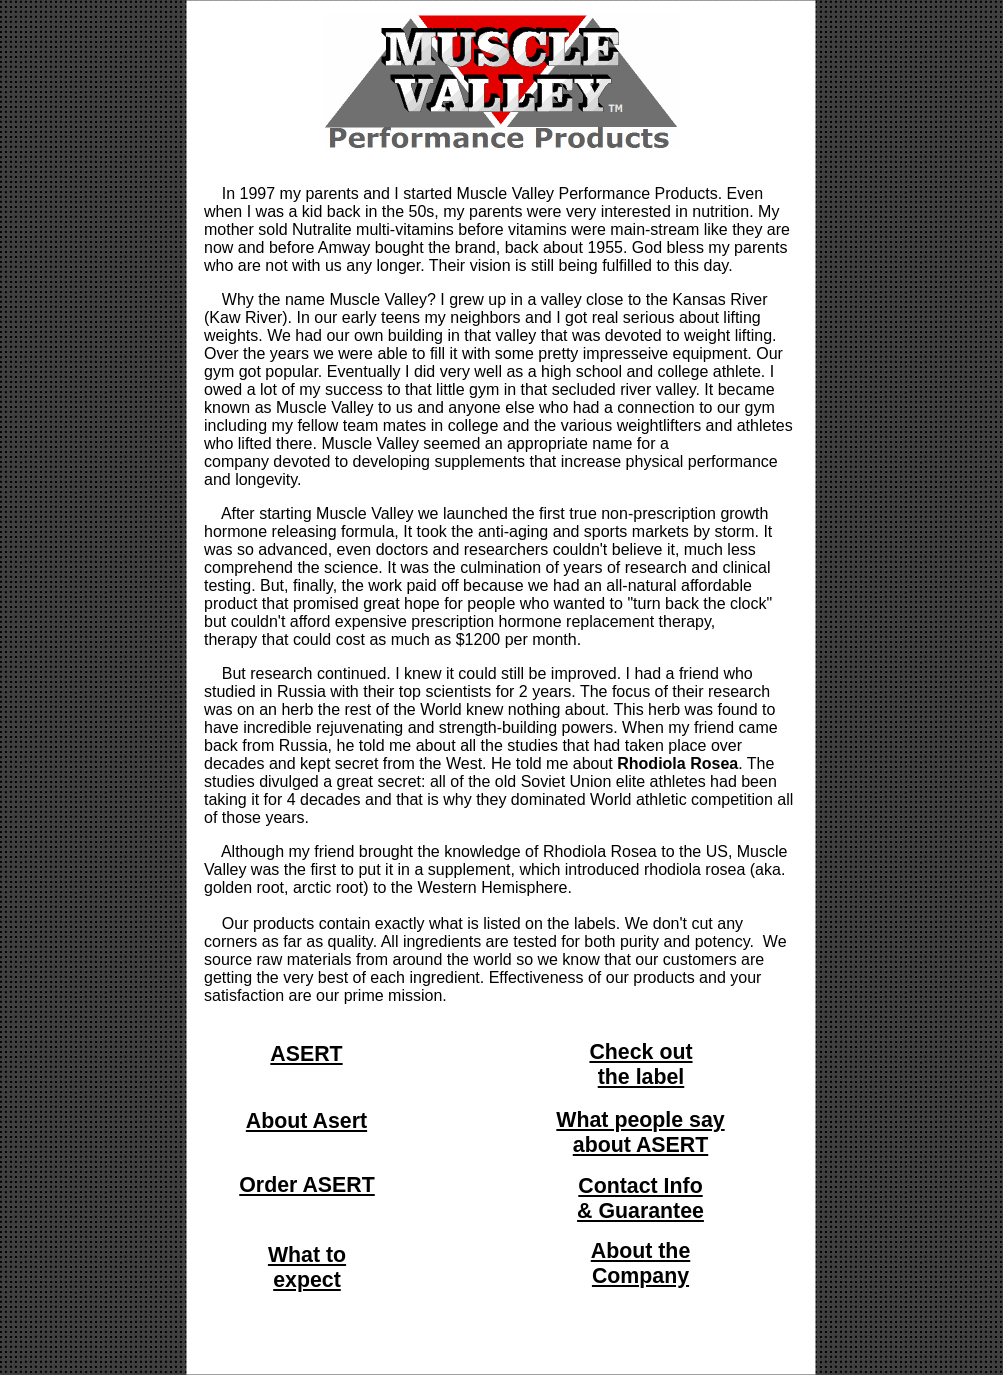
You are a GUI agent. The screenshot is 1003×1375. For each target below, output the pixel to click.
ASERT (306, 1054)
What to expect (307, 1267)
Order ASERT (307, 1185)
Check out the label (640, 1064)
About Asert (306, 1121)
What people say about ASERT (640, 1132)
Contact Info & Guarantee (640, 1198)
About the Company (641, 1263)
